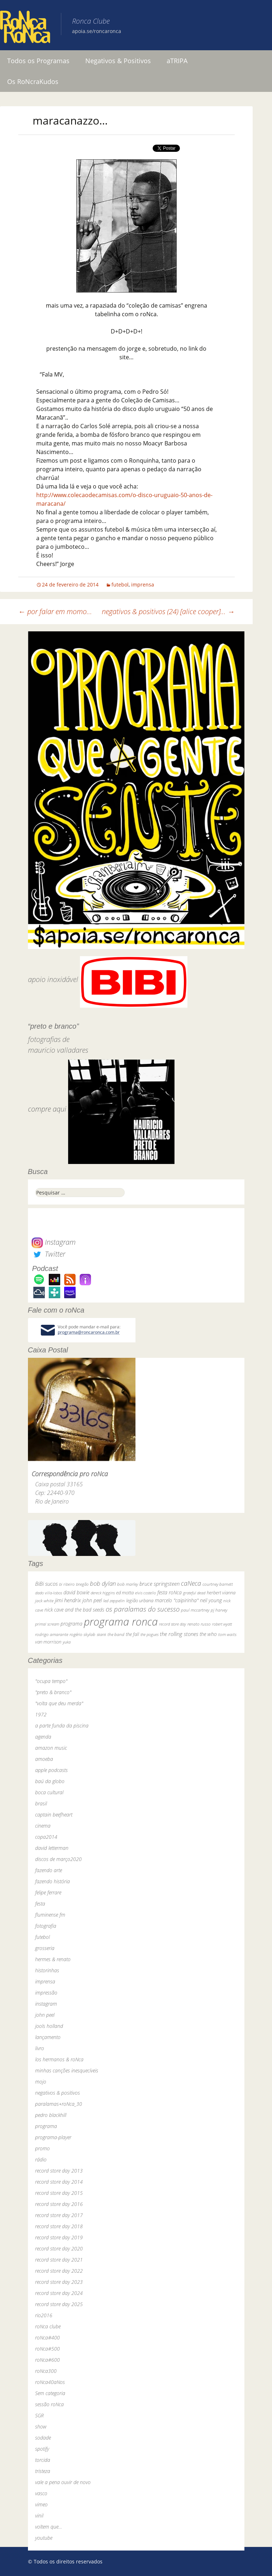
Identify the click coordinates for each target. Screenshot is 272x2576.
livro (39, 2048)
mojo (40, 2081)
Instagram (54, 1242)
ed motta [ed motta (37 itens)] (125, 1593)
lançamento (48, 2037)
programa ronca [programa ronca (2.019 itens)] (121, 1621)
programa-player (53, 2137)
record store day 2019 (59, 2237)
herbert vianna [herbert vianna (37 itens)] (221, 1593)
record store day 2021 (59, 2259)
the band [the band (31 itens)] (116, 1634)
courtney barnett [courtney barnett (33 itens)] (217, 1584)
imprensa (142, 584)
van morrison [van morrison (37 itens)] (48, 1642)
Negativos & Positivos (118, 60)
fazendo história (52, 1881)
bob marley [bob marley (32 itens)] (127, 1584)
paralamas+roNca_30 (58, 2103)
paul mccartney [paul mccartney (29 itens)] (195, 1610)
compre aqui (47, 1109)
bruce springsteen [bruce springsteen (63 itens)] (159, 1583)
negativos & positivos (57, 2092)
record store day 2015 (59, 2192)
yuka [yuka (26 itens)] (67, 1642)
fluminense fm (50, 1914)
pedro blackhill (50, 2115)
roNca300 (46, 2370)
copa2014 (46, 1836)
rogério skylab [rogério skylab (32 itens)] (82, 1634)
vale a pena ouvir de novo (63, 2482)
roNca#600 (47, 2359)
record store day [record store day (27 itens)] (172, 1624)
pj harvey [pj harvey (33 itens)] (219, 1610)
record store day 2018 (59, 2226)
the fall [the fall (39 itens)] (132, 1634)
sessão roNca (49, 2404)
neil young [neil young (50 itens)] (211, 1600)
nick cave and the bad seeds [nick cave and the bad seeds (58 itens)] (74, 1609)
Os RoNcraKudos (32, 81)
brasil (41, 1803)
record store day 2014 (59, 2181)
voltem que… (48, 2526)
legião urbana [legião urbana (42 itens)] (139, 1600)
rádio (41, 2159)
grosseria (44, 1948)
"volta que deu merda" (59, 1703)
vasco (41, 2493)
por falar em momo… (55, 611)
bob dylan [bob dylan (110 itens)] (103, 1583)
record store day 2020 (59, 2248)
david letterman (51, 1848)
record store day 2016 (59, 2204)
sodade (43, 2437)
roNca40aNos (50, 2382)
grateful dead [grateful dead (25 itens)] (194, 1592)
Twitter (48, 1254)
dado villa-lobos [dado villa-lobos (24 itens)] (48, 1592)
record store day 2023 (59, 2281)
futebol (120, 584)
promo (42, 2148)
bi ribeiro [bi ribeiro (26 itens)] (67, 1584)
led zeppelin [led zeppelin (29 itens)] (114, 1600)
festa (40, 1903)
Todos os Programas (38, 60)
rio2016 (43, 2315)
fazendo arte (48, 1870)
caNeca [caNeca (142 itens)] (191, 1583)
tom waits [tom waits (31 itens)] (227, 1634)
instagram (46, 2003)
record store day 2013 (59, 2170)
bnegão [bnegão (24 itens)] (82, 1584)
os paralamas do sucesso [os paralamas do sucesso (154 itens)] (143, 1608)
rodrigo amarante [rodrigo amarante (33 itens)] (51, 1634)
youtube (43, 2537)
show (41, 2426)
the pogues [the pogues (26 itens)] (149, 1634)
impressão (46, 1992)
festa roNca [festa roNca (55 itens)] (169, 1592)
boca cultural (49, 1792)
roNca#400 (47, 2337)
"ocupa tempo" (51, 1681)
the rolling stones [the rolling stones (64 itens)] (179, 1633)
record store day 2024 (59, 2293)
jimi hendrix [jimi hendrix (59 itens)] (68, 1600)
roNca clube (48, 2326)
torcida (42, 2459)
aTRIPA (177, 60)
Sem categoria (50, 2393)
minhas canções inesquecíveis (66, 2070)
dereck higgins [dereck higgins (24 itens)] (103, 1592)
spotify (42, 2448)
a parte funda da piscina (62, 1725)
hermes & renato (53, 1959)
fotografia (45, 1925)
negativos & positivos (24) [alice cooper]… (168, 611)
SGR (39, 2415)
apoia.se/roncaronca (96, 31)
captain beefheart (53, 1814)
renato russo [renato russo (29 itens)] (199, 1624)
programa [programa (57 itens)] (71, 1623)
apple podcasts (51, 1770)
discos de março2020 (58, 1859)
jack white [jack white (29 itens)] (44, 1600)
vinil (39, 2515)
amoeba (44, 1758)
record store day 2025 (59, 2304)
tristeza (42, 2471)
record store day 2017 (59, 2215)
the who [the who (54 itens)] (208, 1634)
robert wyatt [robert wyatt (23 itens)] (222, 1624)
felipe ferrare (48, 1892)
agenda (43, 1736)
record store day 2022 (59, 2270)
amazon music (51, 1747)
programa (46, 2126)
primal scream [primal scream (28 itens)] (47, 1624)
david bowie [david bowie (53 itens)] (76, 1592)
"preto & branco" (53, 1692)
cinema (43, 1825)
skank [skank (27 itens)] (101, 1634)
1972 (41, 1714)
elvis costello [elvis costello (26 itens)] (145, 1592)
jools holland (49, 2026)
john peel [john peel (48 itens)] (92, 1600)
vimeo (41, 2504)
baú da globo (50, 1781)
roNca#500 (47, 2348)
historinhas (47, 1970)
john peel (44, 2014)
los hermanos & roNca (59, 2059)
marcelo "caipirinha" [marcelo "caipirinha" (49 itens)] (177, 1600)
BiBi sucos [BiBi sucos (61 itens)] (46, 1583)
